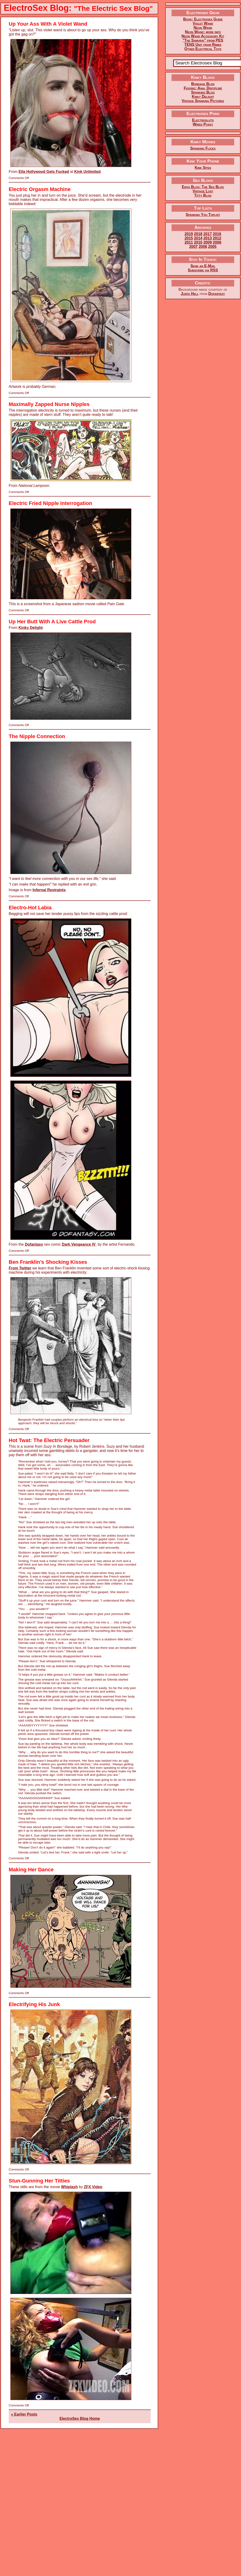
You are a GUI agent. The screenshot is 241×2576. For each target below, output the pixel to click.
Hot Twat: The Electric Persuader (49, 1440)
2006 (203, 247)
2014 (198, 238)
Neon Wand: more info (203, 32)
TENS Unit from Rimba (202, 45)
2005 (212, 247)
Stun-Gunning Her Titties (39, 2181)
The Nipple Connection (37, 736)
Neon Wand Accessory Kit (202, 36)
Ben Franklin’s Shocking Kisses (48, 1262)
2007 (193, 247)
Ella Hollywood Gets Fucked (44, 172)
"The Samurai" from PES (203, 40)
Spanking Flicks (203, 148)
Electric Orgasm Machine (40, 189)
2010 (198, 242)
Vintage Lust (203, 191)
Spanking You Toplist (203, 215)
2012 (217, 238)
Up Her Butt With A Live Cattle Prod (52, 621)
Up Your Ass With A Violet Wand (48, 24)
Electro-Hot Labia (30, 907)
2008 (217, 242)
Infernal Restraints (48, 890)
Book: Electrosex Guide (202, 19)
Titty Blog (202, 195)
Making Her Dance (31, 1869)
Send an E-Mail (202, 266)
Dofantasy (34, 1244)
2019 (189, 234)
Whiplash (69, 2187)
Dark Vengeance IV (79, 1244)
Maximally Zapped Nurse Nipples (49, 404)
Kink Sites (203, 168)
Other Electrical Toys (202, 49)
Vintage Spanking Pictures (203, 101)
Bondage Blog (203, 84)
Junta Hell (189, 294)
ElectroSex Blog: (78, 8)
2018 (198, 234)
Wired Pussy (203, 124)
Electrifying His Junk (34, 2004)
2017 (207, 234)
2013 (207, 238)
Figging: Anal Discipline (203, 88)
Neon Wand (203, 28)
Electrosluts (203, 120)
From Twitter (20, 1268)
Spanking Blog (203, 92)
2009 (207, 242)
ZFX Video (93, 2187)
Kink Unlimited (87, 172)
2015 (189, 238)
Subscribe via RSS (203, 270)
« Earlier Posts (24, 2414)
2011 (189, 242)
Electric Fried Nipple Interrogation (50, 503)
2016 (217, 234)
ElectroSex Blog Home (80, 2419)
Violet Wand (203, 23)
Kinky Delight (31, 628)
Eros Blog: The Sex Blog (203, 187)
